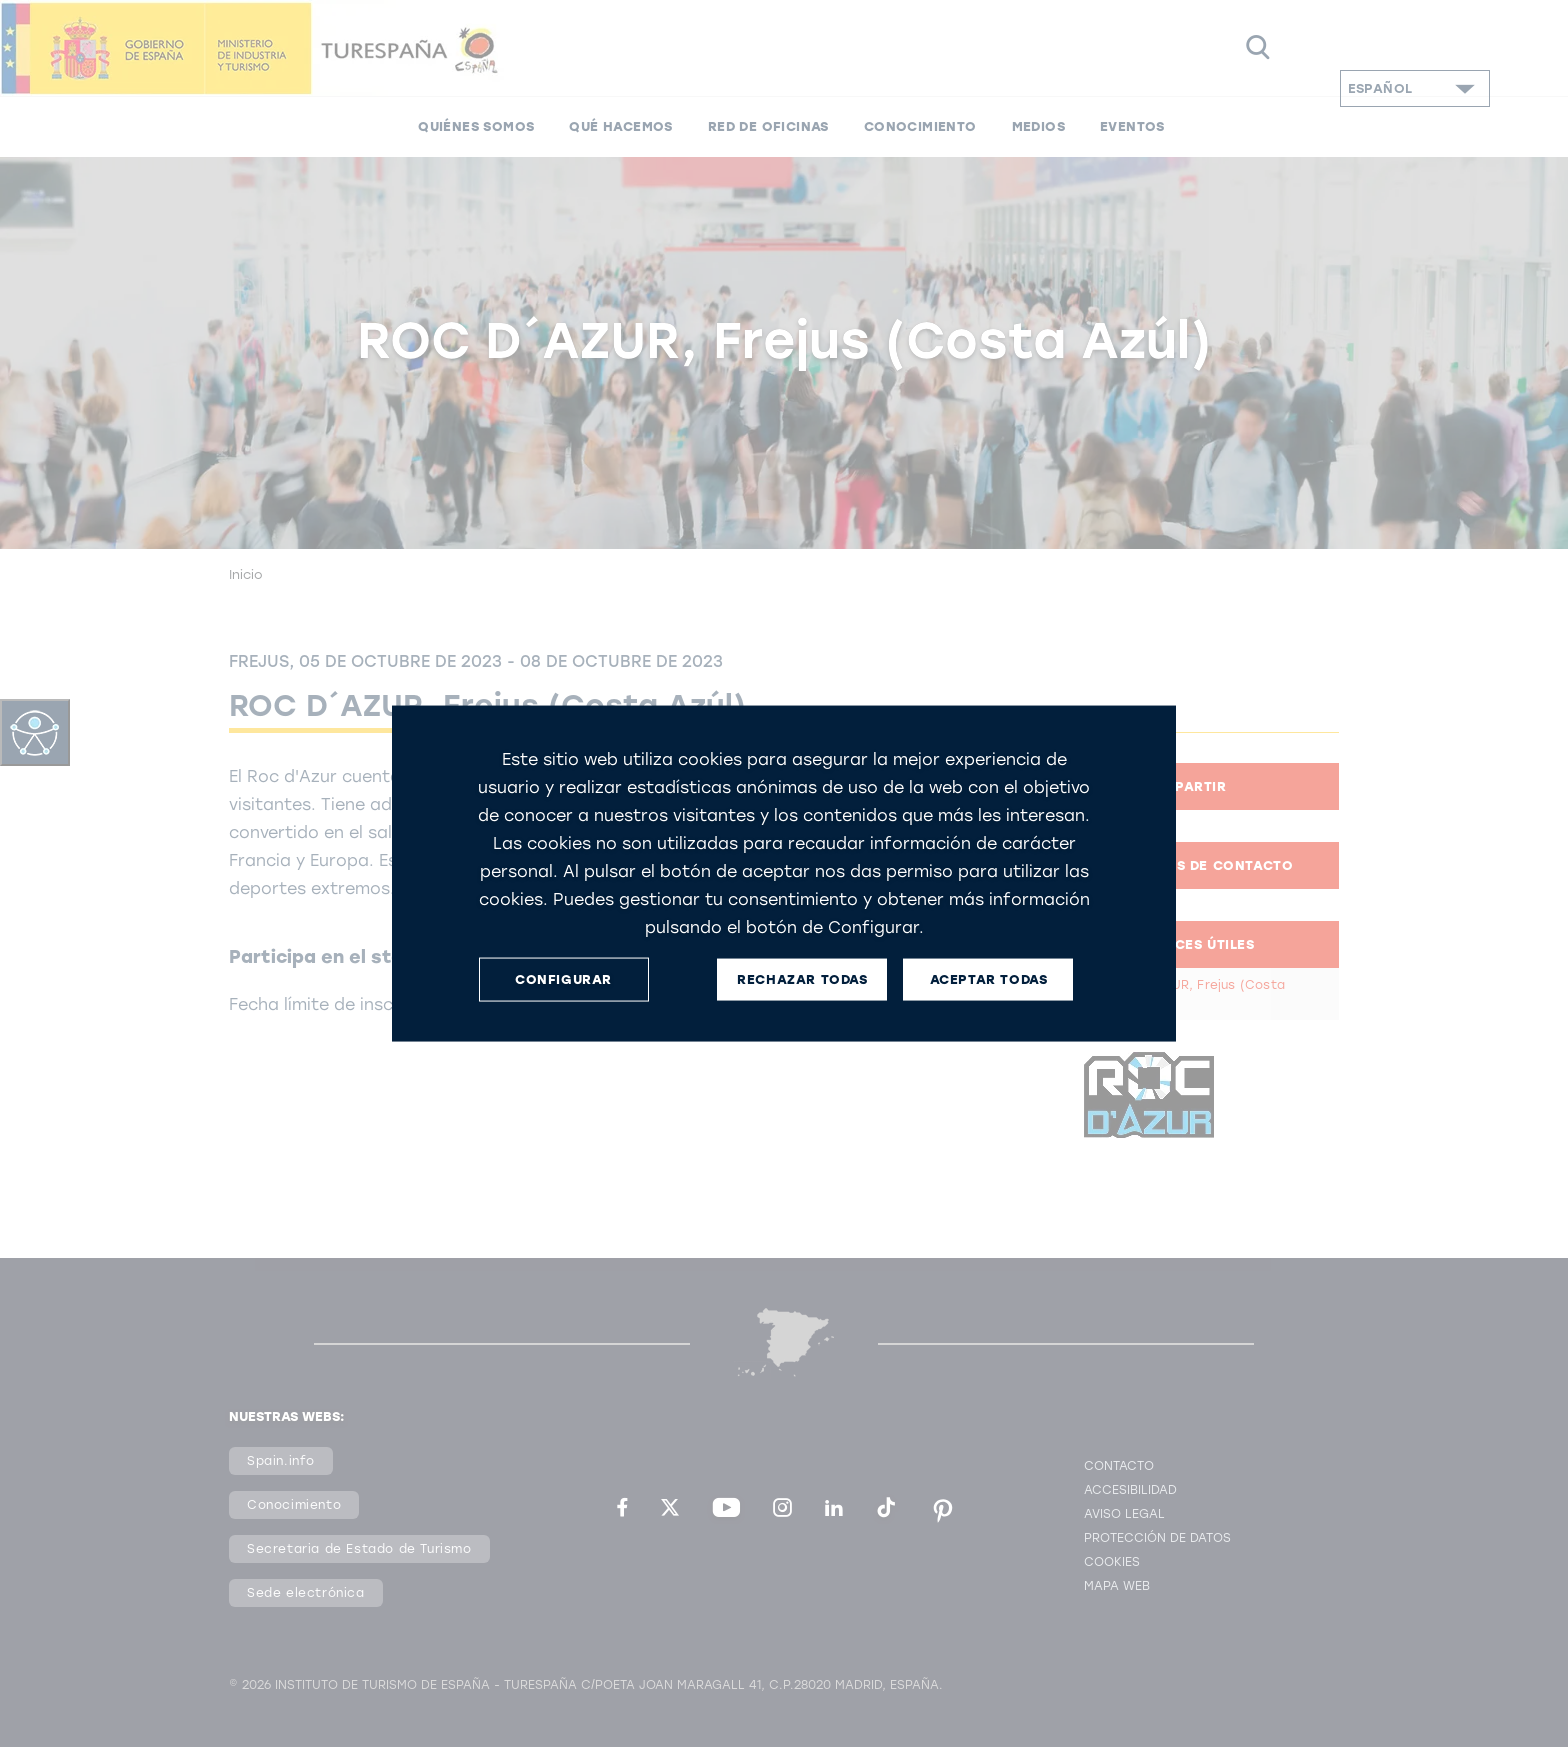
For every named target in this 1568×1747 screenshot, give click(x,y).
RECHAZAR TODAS (802, 979)
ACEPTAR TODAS (989, 979)
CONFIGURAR (563, 979)
